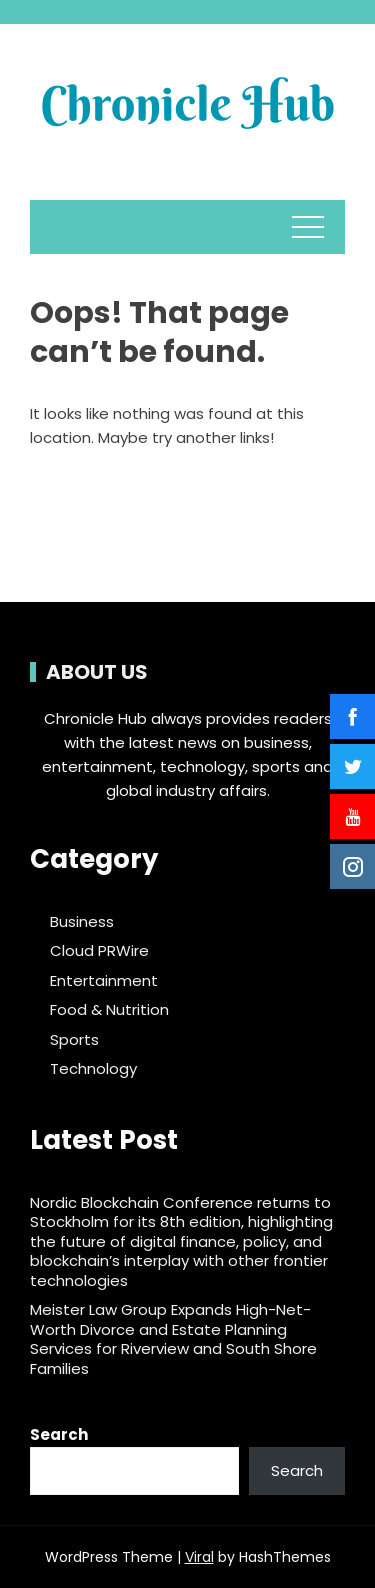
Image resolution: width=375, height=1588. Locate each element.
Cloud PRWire (99, 951)
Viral (199, 1557)
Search (59, 1434)
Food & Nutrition (109, 1010)
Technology (93, 1069)
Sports (74, 1040)
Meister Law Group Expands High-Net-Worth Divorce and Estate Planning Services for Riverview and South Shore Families (173, 1339)
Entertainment (104, 981)
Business (82, 922)
